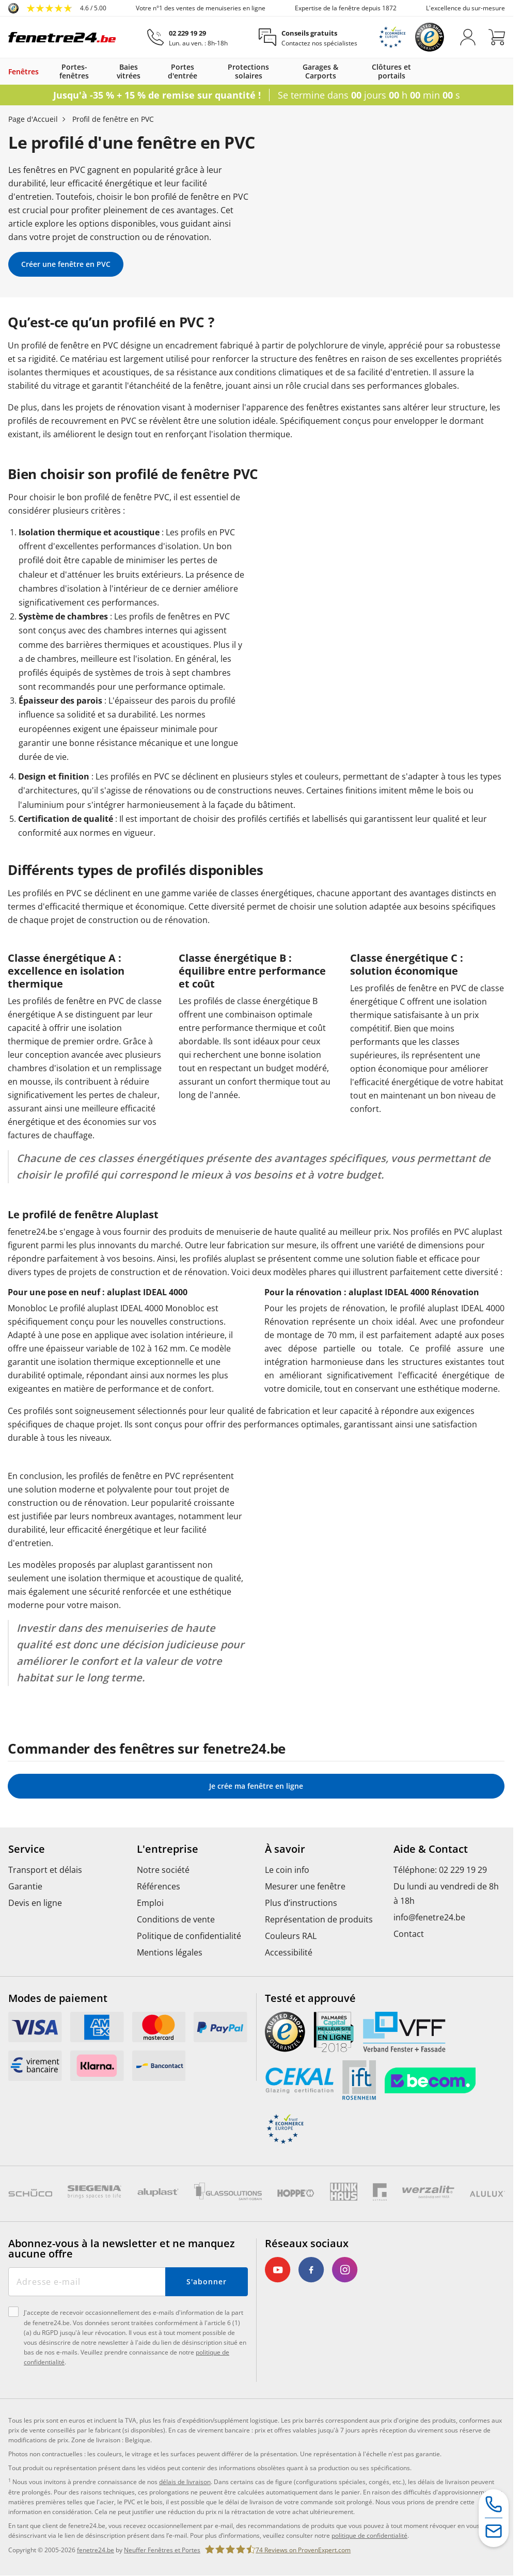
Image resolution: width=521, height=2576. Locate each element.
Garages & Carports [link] (320, 71)
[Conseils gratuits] (308, 37)
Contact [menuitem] (408, 1933)
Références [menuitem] (158, 1886)
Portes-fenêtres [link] (74, 71)
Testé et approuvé (310, 1998)
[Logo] (62, 37)
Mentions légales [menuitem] (169, 1952)
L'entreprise (167, 1849)
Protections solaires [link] (248, 71)
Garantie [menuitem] (25, 1886)
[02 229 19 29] (187, 37)
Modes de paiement (57, 1998)
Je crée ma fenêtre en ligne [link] (256, 1786)
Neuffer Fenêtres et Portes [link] (162, 2550)
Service (26, 1849)
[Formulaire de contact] (494, 2531)
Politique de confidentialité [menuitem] (189, 1936)
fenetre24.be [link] (95, 2550)
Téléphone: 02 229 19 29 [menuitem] (440, 1869)
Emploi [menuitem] (150, 1903)
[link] (57, 8)
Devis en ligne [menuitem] (35, 1903)
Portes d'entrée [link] (182, 71)
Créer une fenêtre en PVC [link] (65, 264)
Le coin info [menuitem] (287, 1869)
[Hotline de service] (494, 2504)
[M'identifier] (468, 37)
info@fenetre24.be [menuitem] (429, 1917)
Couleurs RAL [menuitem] (291, 1936)
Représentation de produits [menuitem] (319, 1919)
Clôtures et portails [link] (391, 71)
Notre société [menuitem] (163, 1869)
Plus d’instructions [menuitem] (301, 1903)
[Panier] (496, 37)
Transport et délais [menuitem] (45, 1869)
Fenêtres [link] (23, 71)
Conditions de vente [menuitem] (176, 1919)
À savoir (285, 1849)
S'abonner (206, 2281)
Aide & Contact (430, 1849)
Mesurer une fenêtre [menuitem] (305, 1886)
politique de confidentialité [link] (369, 2535)
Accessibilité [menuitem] (288, 1952)
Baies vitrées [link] (128, 71)
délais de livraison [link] (185, 2481)
